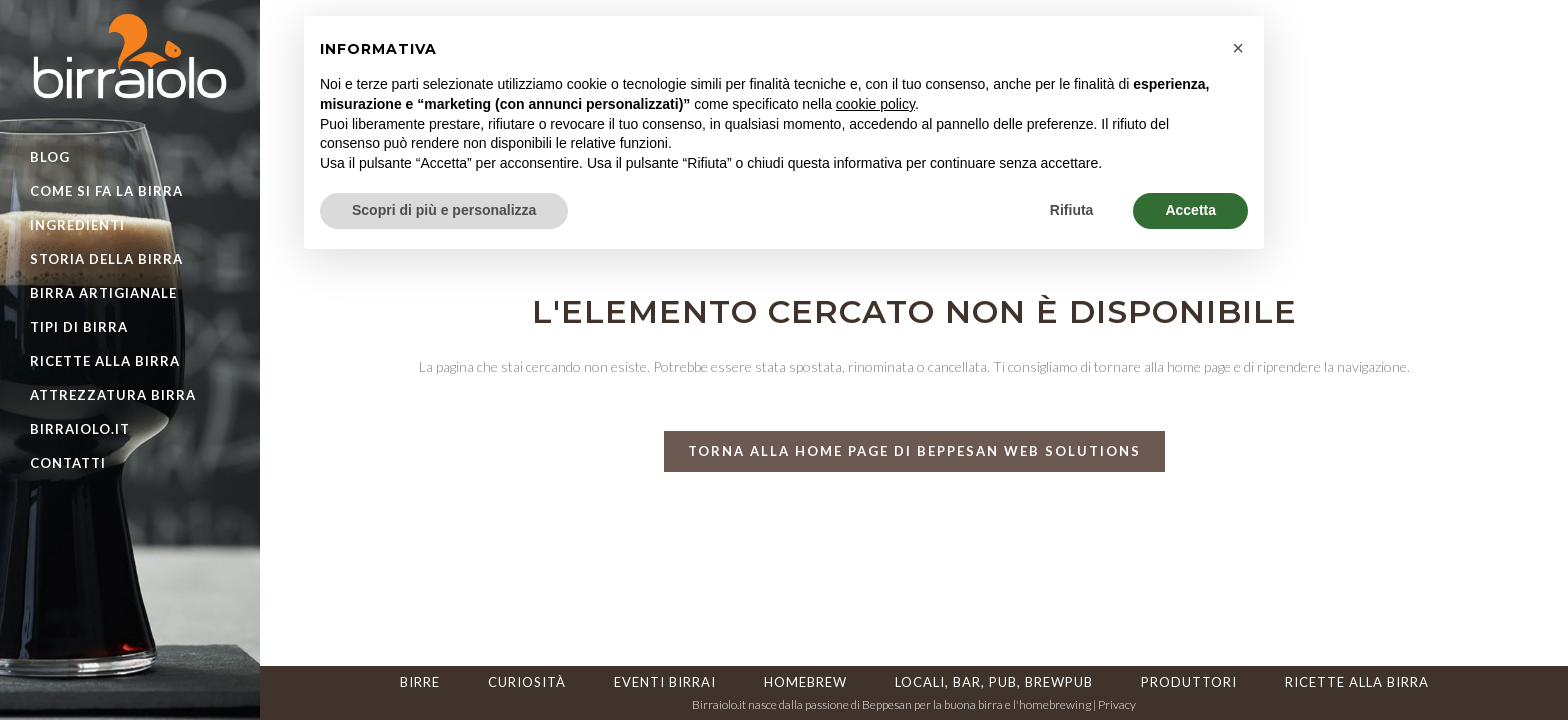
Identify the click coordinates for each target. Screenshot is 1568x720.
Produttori (1189, 682)
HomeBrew (805, 682)
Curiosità (527, 682)
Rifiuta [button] (1072, 210)
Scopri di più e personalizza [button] (444, 210)
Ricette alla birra (1357, 682)
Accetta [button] (1190, 210)
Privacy (1117, 704)
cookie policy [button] (875, 104)
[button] (1238, 48)
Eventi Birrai (665, 682)
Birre (420, 682)
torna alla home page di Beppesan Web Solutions (914, 451)
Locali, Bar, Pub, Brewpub (994, 682)
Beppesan (887, 704)
